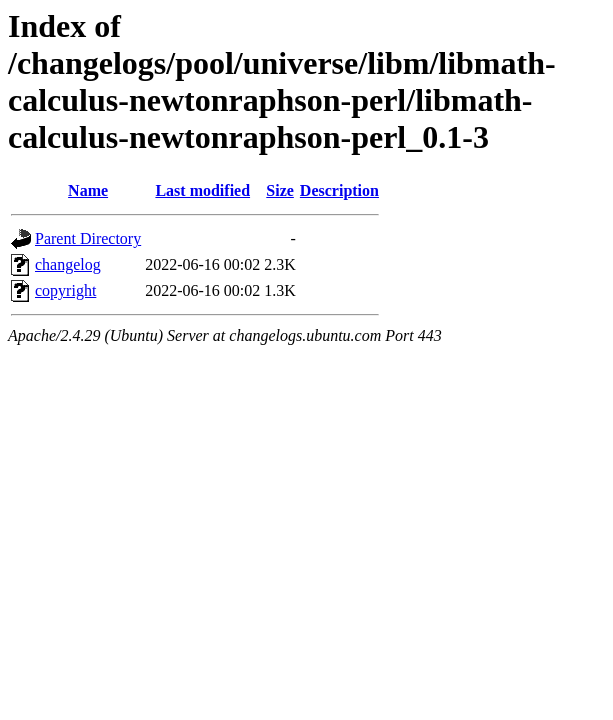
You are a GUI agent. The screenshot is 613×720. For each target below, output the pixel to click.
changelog (68, 264)
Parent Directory (88, 238)
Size (280, 190)
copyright (65, 290)
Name (88, 190)
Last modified (202, 190)
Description (339, 190)
